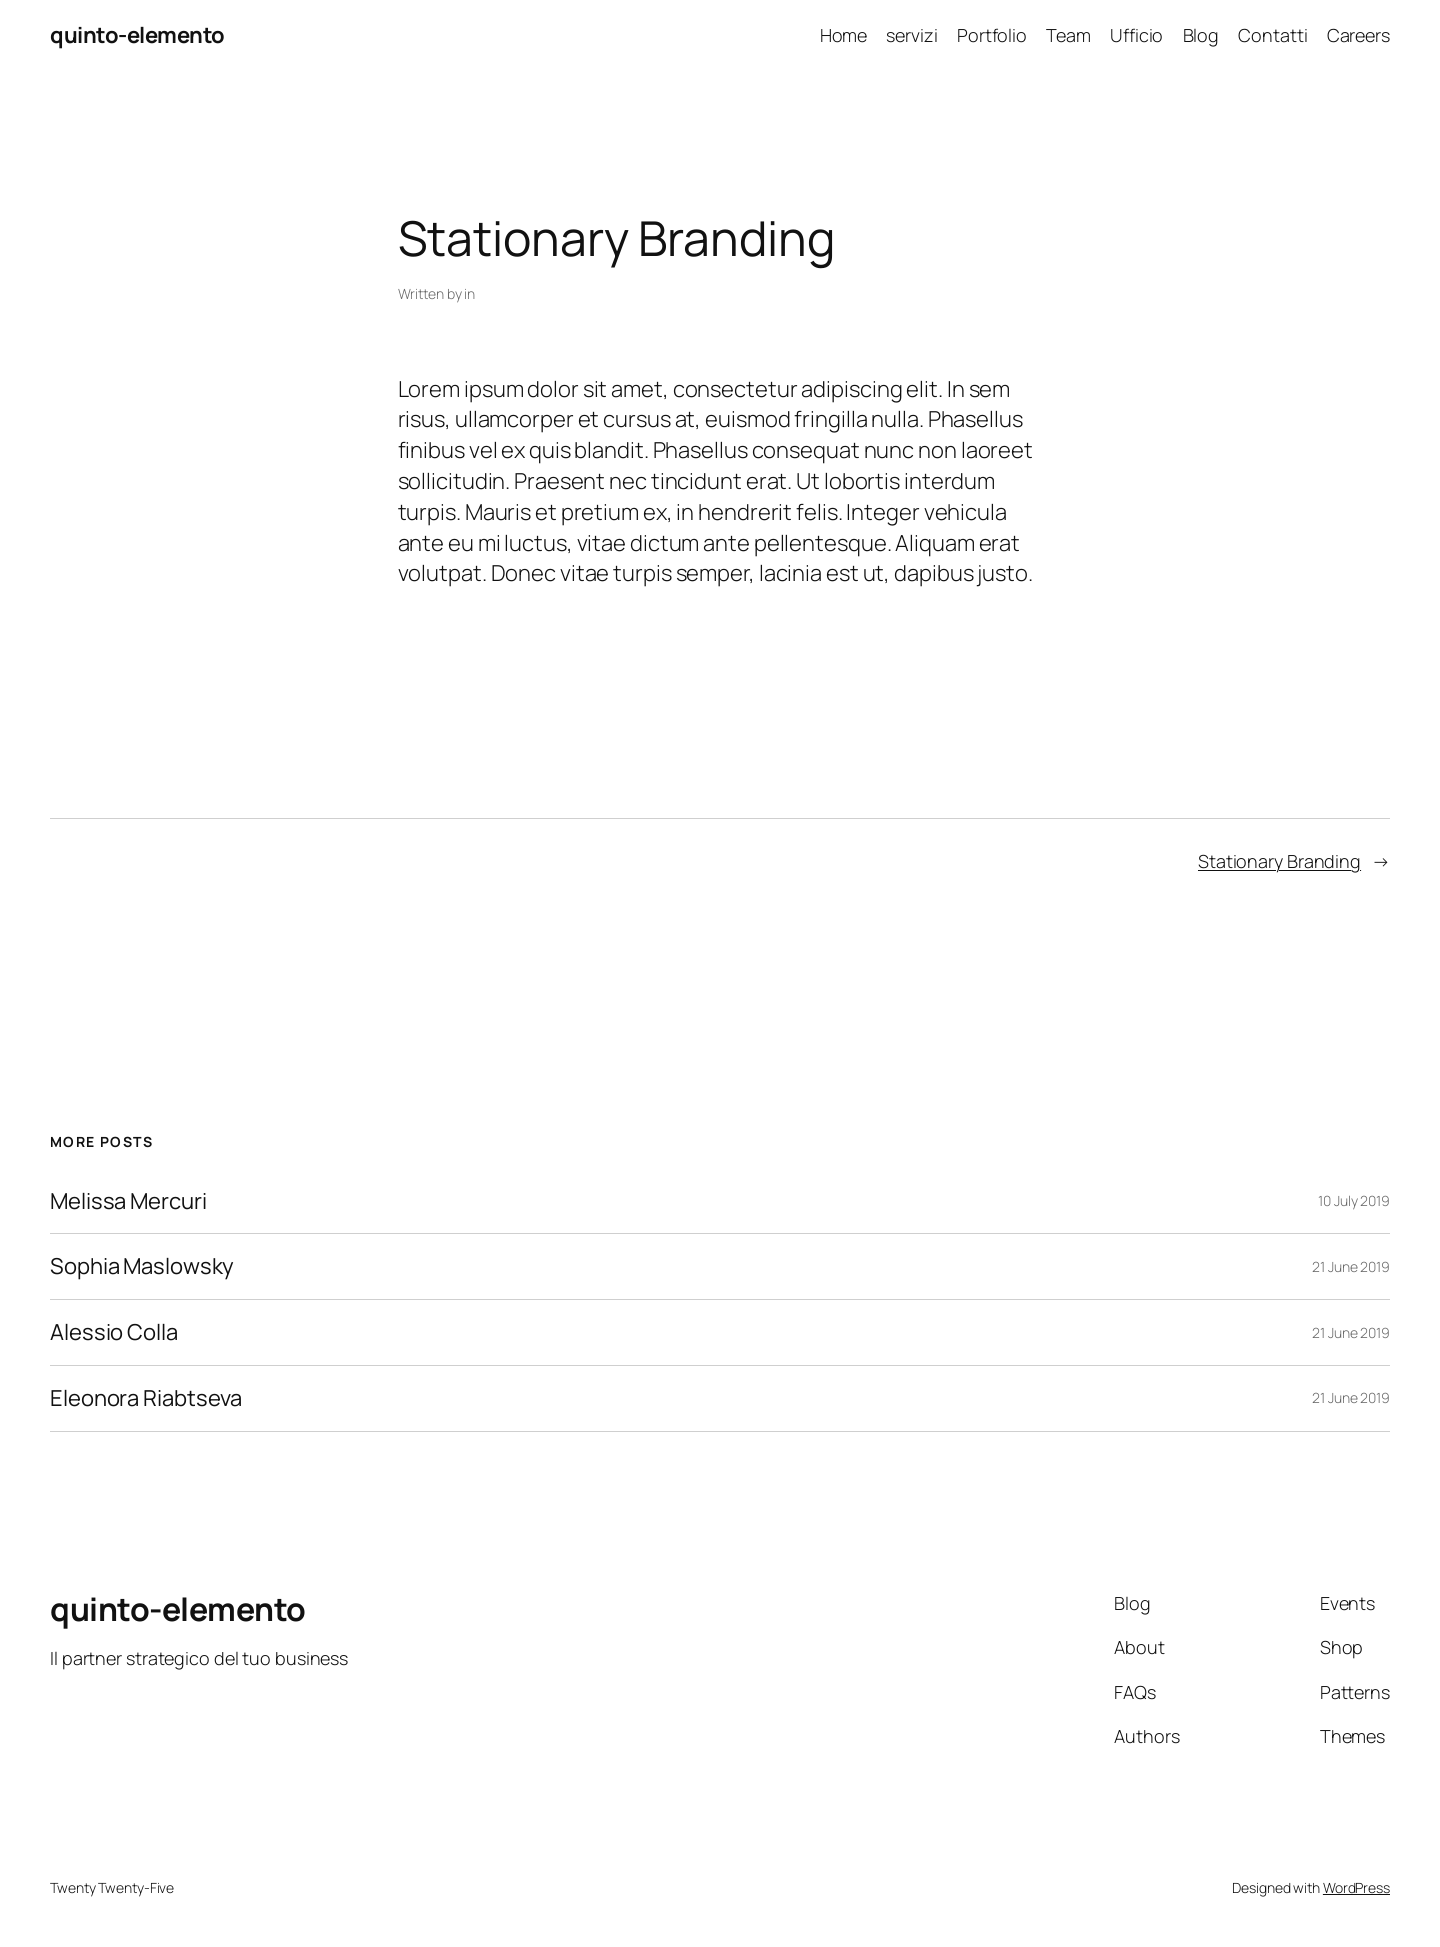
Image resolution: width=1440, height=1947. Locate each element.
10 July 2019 (1354, 1200)
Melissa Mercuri (128, 1201)
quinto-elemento (137, 35)
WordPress (1356, 1887)
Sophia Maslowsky (142, 1266)
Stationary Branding (1279, 861)
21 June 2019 (1351, 1266)
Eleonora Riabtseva (146, 1398)
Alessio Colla (114, 1332)
